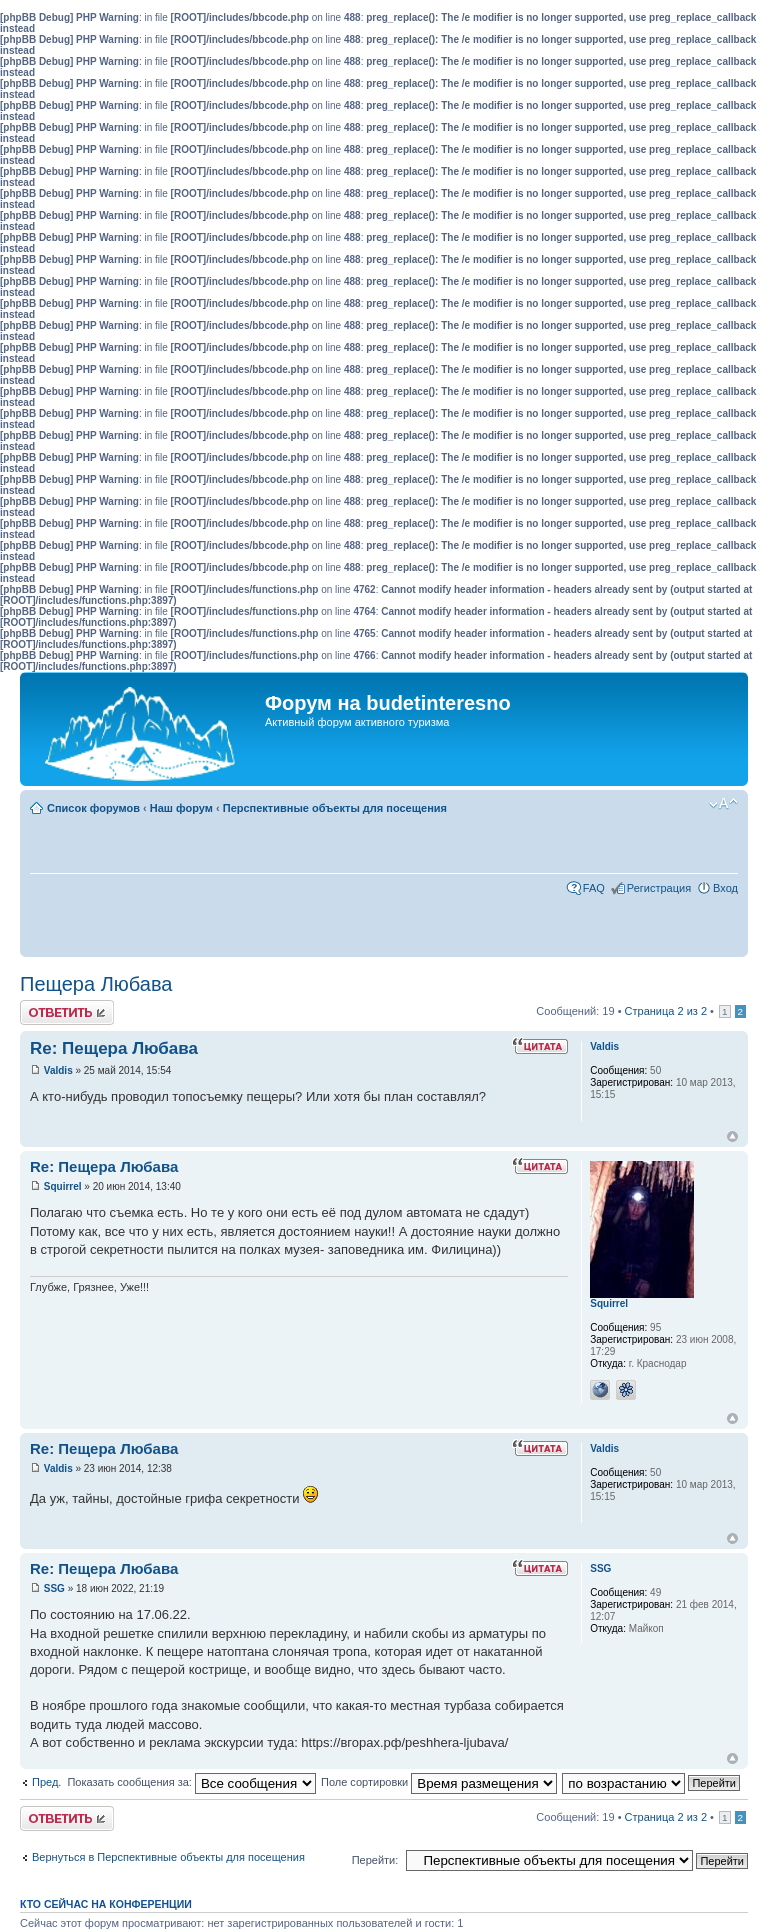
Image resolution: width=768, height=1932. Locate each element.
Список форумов (93, 808)
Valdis (58, 1070)
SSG (54, 1588)
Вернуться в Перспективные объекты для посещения (168, 1857)
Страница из (666, 1011)
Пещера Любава (96, 984)
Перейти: (375, 1860)
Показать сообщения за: (191, 1782)
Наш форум (181, 808)
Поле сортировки (439, 1782)
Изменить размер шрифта (723, 804)
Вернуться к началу (732, 1136)
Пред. (46, 1782)
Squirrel (63, 1186)
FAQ (594, 888)
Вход (725, 888)
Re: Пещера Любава (114, 1048)
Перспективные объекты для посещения (335, 808)
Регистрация (659, 888)
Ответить (67, 1012)
